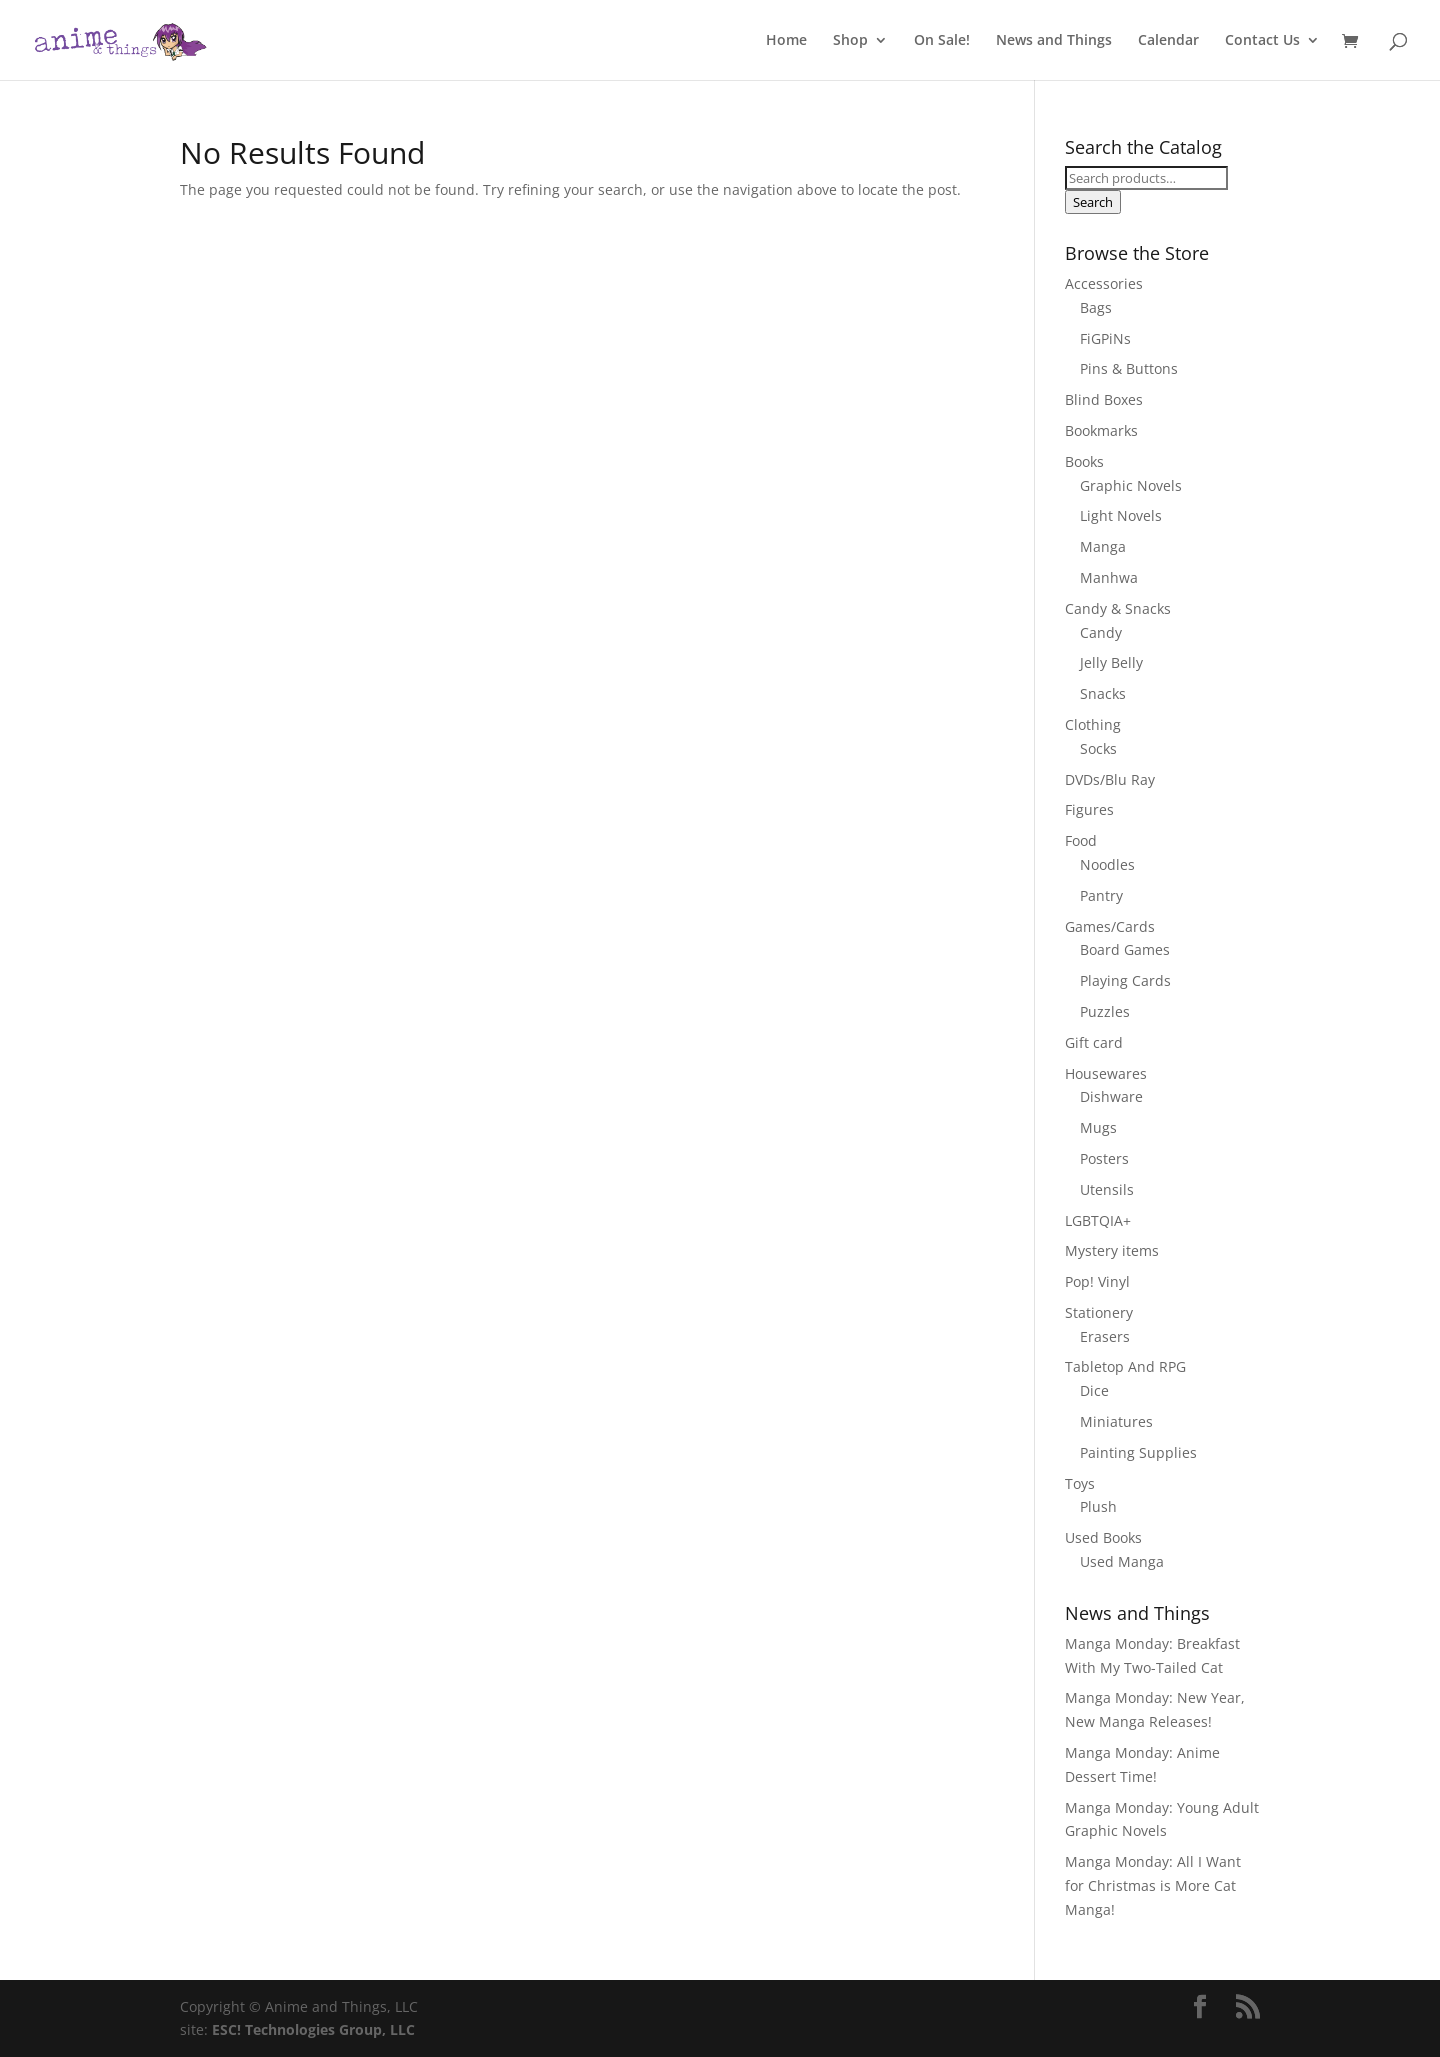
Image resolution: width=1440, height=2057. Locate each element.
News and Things (1054, 41)
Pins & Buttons (1129, 368)
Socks (1098, 748)
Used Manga (1122, 1561)
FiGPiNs (1105, 338)
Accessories (1104, 283)
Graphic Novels (1131, 485)
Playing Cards (1125, 980)
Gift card (1094, 1042)
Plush (1098, 1506)
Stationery (1099, 1312)
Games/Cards (1110, 926)
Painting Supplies (1138, 1452)
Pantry (1101, 895)
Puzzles (1105, 1011)
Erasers (1105, 1336)
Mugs (1098, 1127)
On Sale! (942, 41)
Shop (850, 41)
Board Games (1125, 949)
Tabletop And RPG (1125, 1366)
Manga (1103, 546)
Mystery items (1112, 1250)
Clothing (1093, 724)
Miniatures (1116, 1421)
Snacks (1103, 693)
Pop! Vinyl (1097, 1281)
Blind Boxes (1104, 399)
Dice (1094, 1390)
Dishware (1111, 1096)
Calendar (1168, 41)
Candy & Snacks (1118, 608)
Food (1081, 840)
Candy (1101, 632)
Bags (1096, 307)
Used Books (1103, 1537)
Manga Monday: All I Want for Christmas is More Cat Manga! (1153, 1885)
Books (1084, 461)
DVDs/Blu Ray (1110, 779)
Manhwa (1109, 577)
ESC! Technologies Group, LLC (313, 2029)
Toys (1080, 1483)
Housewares (1106, 1073)
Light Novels (1121, 515)
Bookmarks (1101, 430)
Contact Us (1262, 41)
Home (786, 41)
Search (1093, 202)
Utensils (1107, 1189)
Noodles (1107, 864)
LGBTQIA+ (1098, 1220)
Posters (1104, 1158)
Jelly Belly (1111, 662)
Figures (1089, 809)
